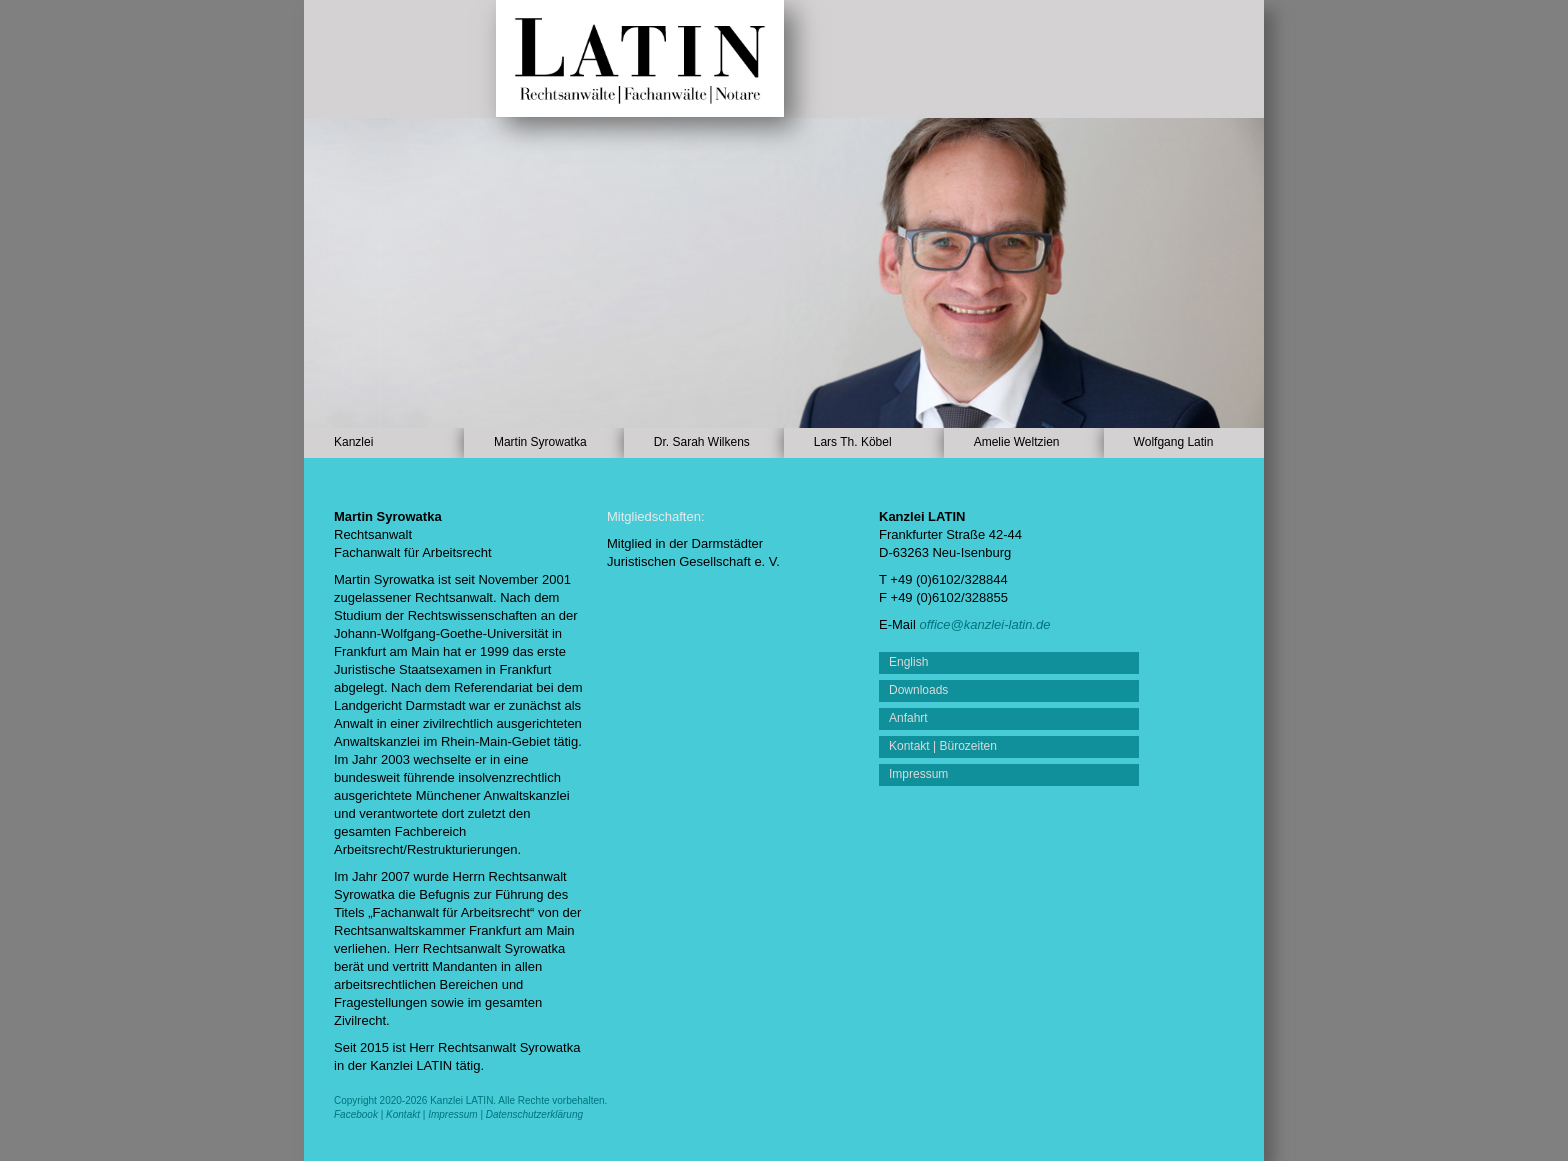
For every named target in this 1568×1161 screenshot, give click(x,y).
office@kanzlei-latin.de (984, 624)
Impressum (452, 1114)
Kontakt (403, 1114)
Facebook (356, 1114)
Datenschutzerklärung (534, 1114)
